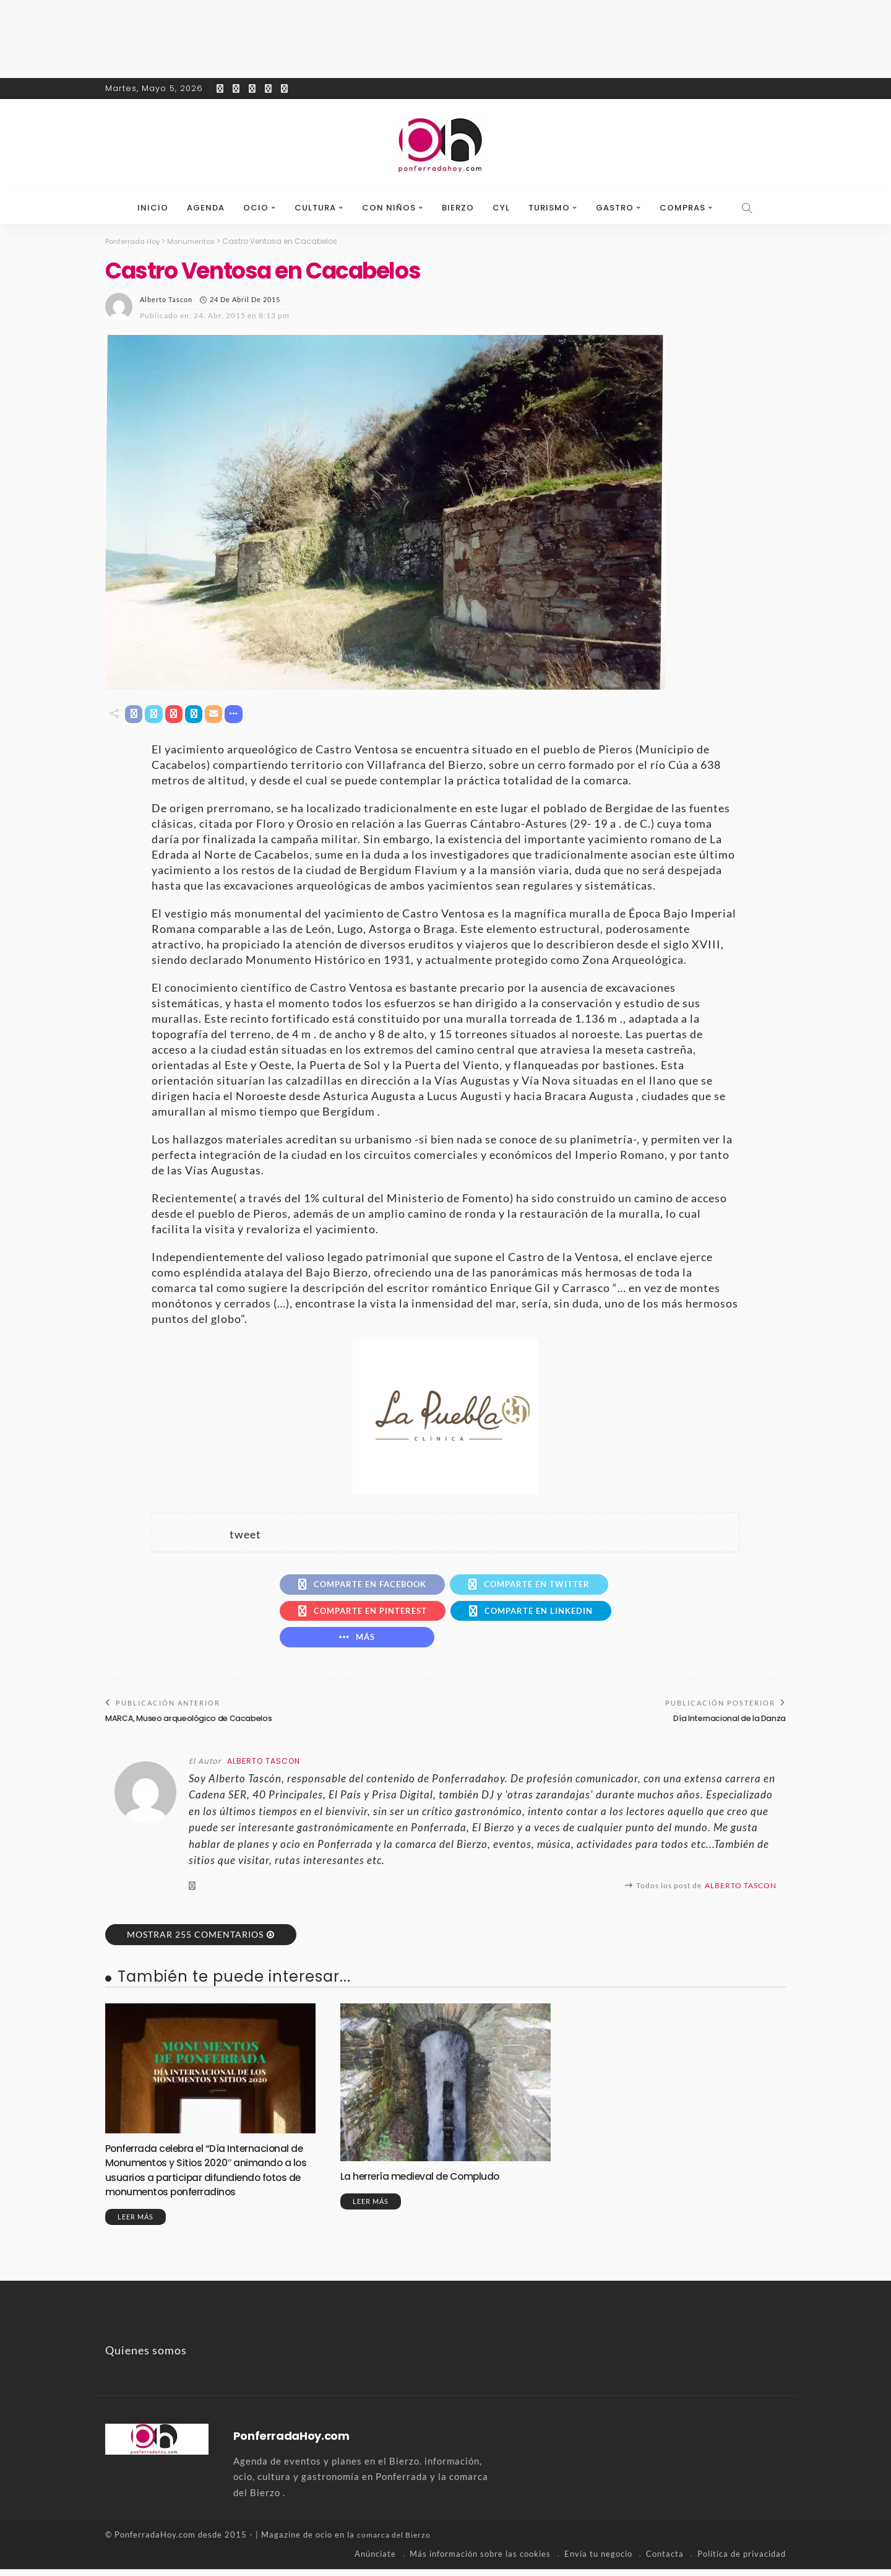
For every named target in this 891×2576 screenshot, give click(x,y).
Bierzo (458, 208)
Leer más (135, 2224)
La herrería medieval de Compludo (428, 2182)
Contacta (665, 2560)
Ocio (256, 208)
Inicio (152, 208)
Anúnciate (375, 2560)
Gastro (615, 208)
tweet (245, 1535)
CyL (501, 208)
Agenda (206, 208)
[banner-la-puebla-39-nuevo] (445, 1416)
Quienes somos (146, 2357)
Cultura (315, 208)
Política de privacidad (741, 2560)
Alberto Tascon (166, 299)
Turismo (549, 208)
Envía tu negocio (598, 2560)
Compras (682, 208)
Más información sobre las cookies (480, 2560)
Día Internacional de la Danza (725, 1724)
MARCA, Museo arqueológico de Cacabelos (192, 1724)
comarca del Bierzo (396, 2542)
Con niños (389, 208)
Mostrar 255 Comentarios (195, 1941)
